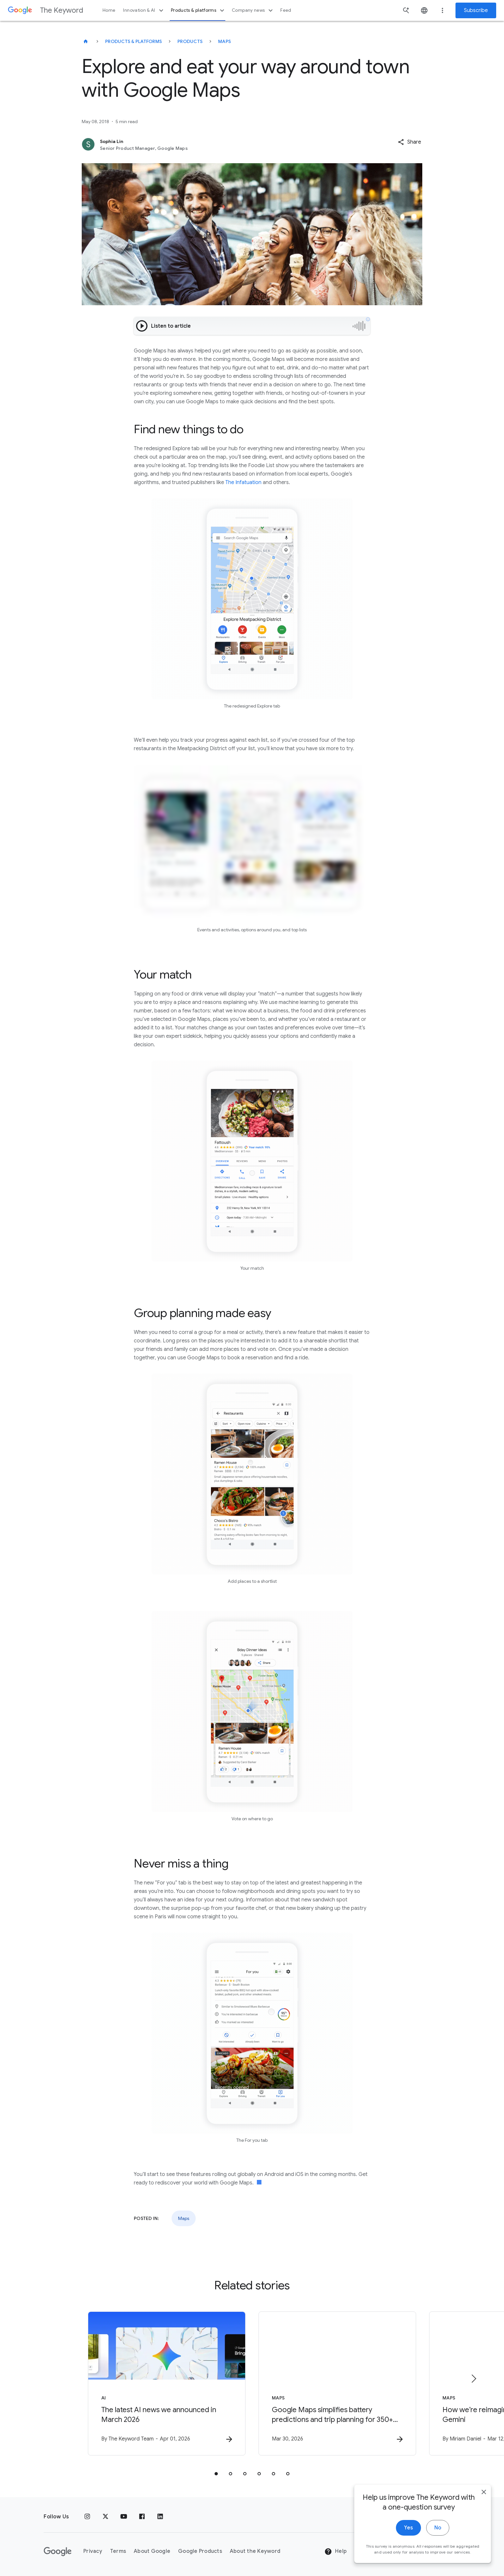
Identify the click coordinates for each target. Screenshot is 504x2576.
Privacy (92, 2551)
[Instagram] (87, 2517)
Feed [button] (285, 10)
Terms (118, 2551)
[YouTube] (124, 2517)
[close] (484, 2492)
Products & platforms (198, 10)
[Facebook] (142, 2517)
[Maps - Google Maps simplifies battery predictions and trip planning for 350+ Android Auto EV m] (337, 2383)
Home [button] (109, 10)
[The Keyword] (85, 41)
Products (190, 41)
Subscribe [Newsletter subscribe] (476, 10)
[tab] (216, 2474)
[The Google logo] (58, 2551)
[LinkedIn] (160, 2517)
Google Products (200, 2551)
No (437, 2528)
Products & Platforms (133, 41)
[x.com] (105, 2517)
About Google (152, 2551)
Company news (253, 10)
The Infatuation (243, 482)
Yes (408, 2528)
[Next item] (473, 2379)
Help (335, 2551)
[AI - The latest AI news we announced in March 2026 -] (166, 2383)
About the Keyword (255, 2551)
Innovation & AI (144, 10)
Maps (224, 41)
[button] (409, 142)
